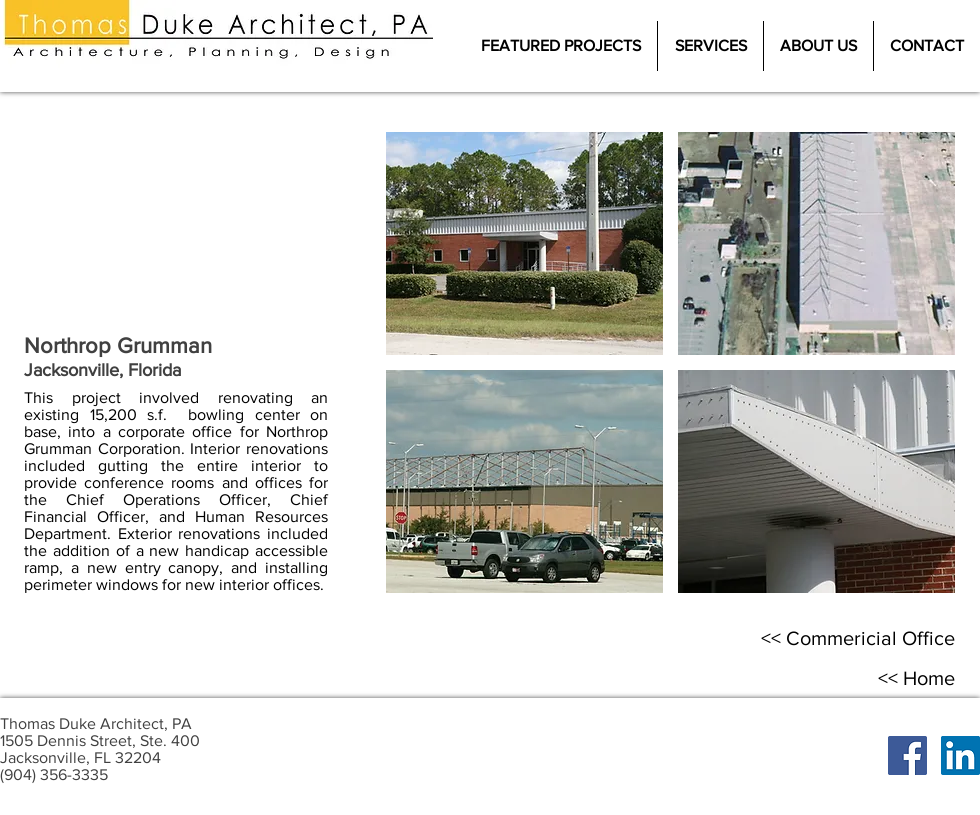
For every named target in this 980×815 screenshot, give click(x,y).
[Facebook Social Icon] (907, 755)
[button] (524, 243)
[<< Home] (916, 678)
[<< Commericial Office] (857, 638)
